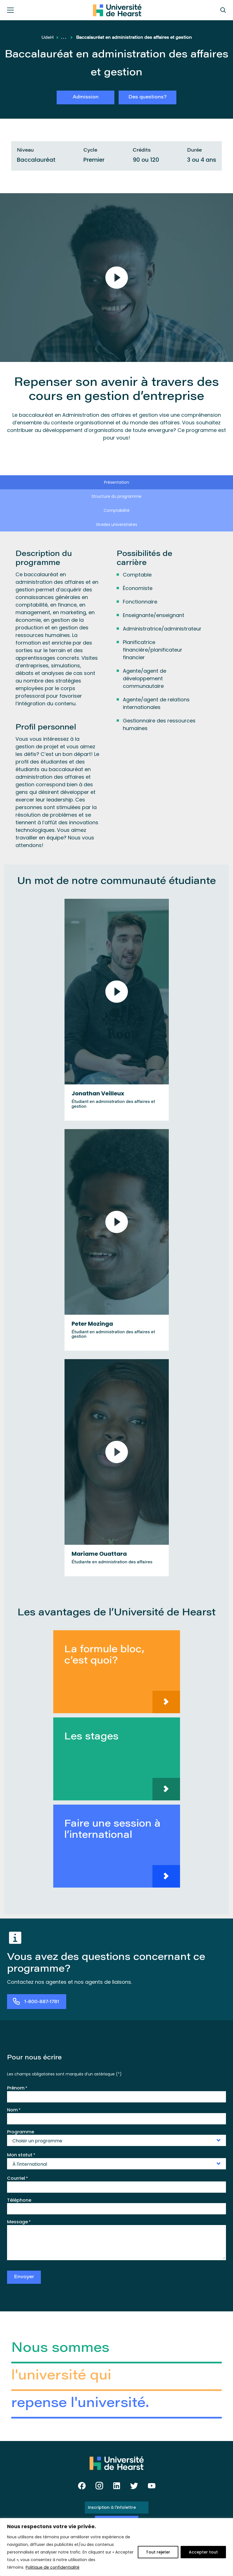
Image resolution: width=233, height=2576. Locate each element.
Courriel (17, 2178)
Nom (14, 2110)
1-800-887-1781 (41, 2002)
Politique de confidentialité (52, 2567)
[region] (116, 2547)
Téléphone (19, 2200)
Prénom (17, 2088)
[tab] (116, 482)
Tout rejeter (158, 2552)
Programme (20, 2132)
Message (19, 2222)
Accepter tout (203, 2552)
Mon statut (21, 2155)
